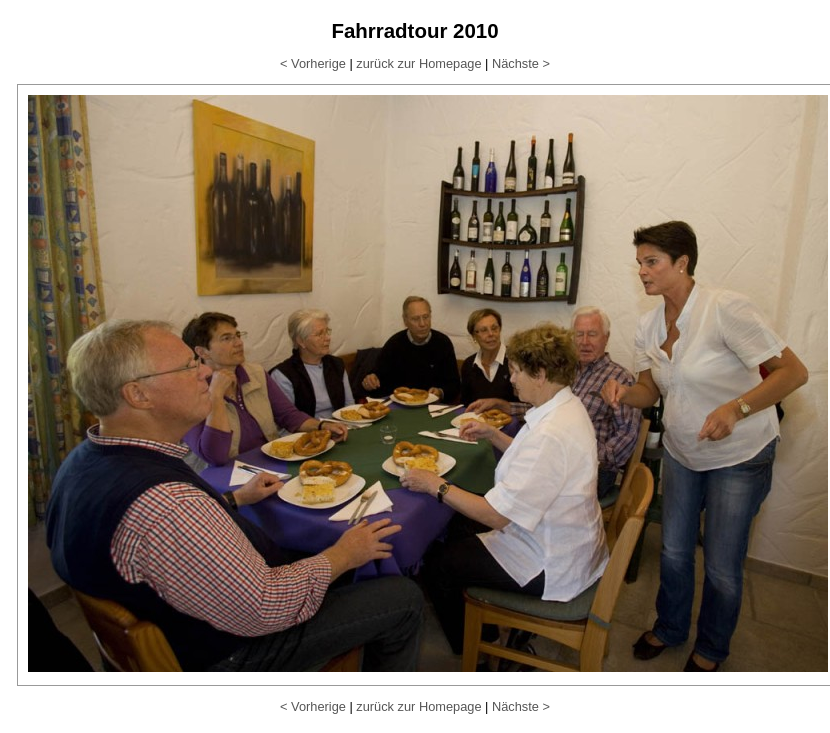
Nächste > (521, 63)
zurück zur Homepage (418, 63)
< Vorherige (313, 63)
